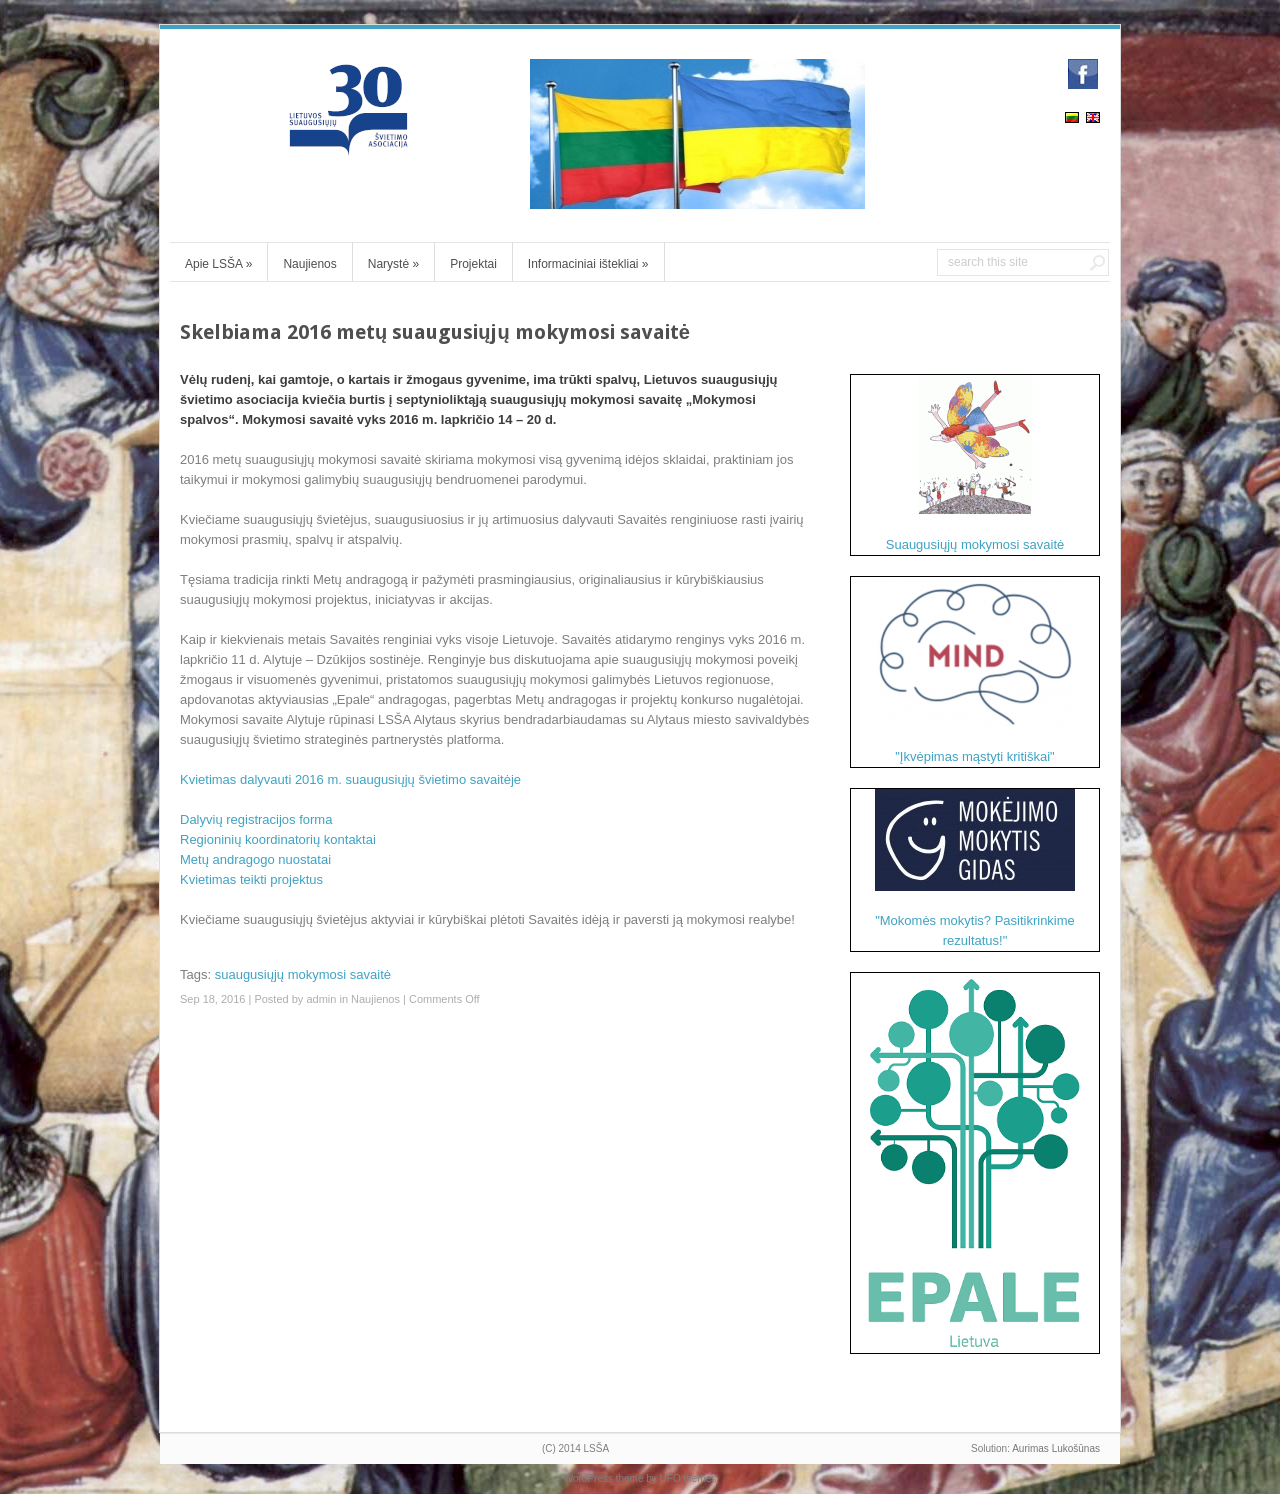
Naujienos (309, 264)
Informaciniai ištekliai (588, 264)
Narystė (393, 264)
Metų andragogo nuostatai (255, 859)
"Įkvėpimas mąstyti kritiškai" (975, 670)
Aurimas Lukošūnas (1056, 1448)
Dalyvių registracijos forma (256, 819)
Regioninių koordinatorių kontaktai (278, 839)
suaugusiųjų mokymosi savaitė (303, 974)
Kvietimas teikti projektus (251, 879)
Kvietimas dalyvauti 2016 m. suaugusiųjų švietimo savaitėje (350, 779)
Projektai (473, 264)
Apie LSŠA (218, 264)
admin (321, 999)
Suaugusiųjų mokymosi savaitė (975, 463)
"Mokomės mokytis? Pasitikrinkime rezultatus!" (975, 868)
